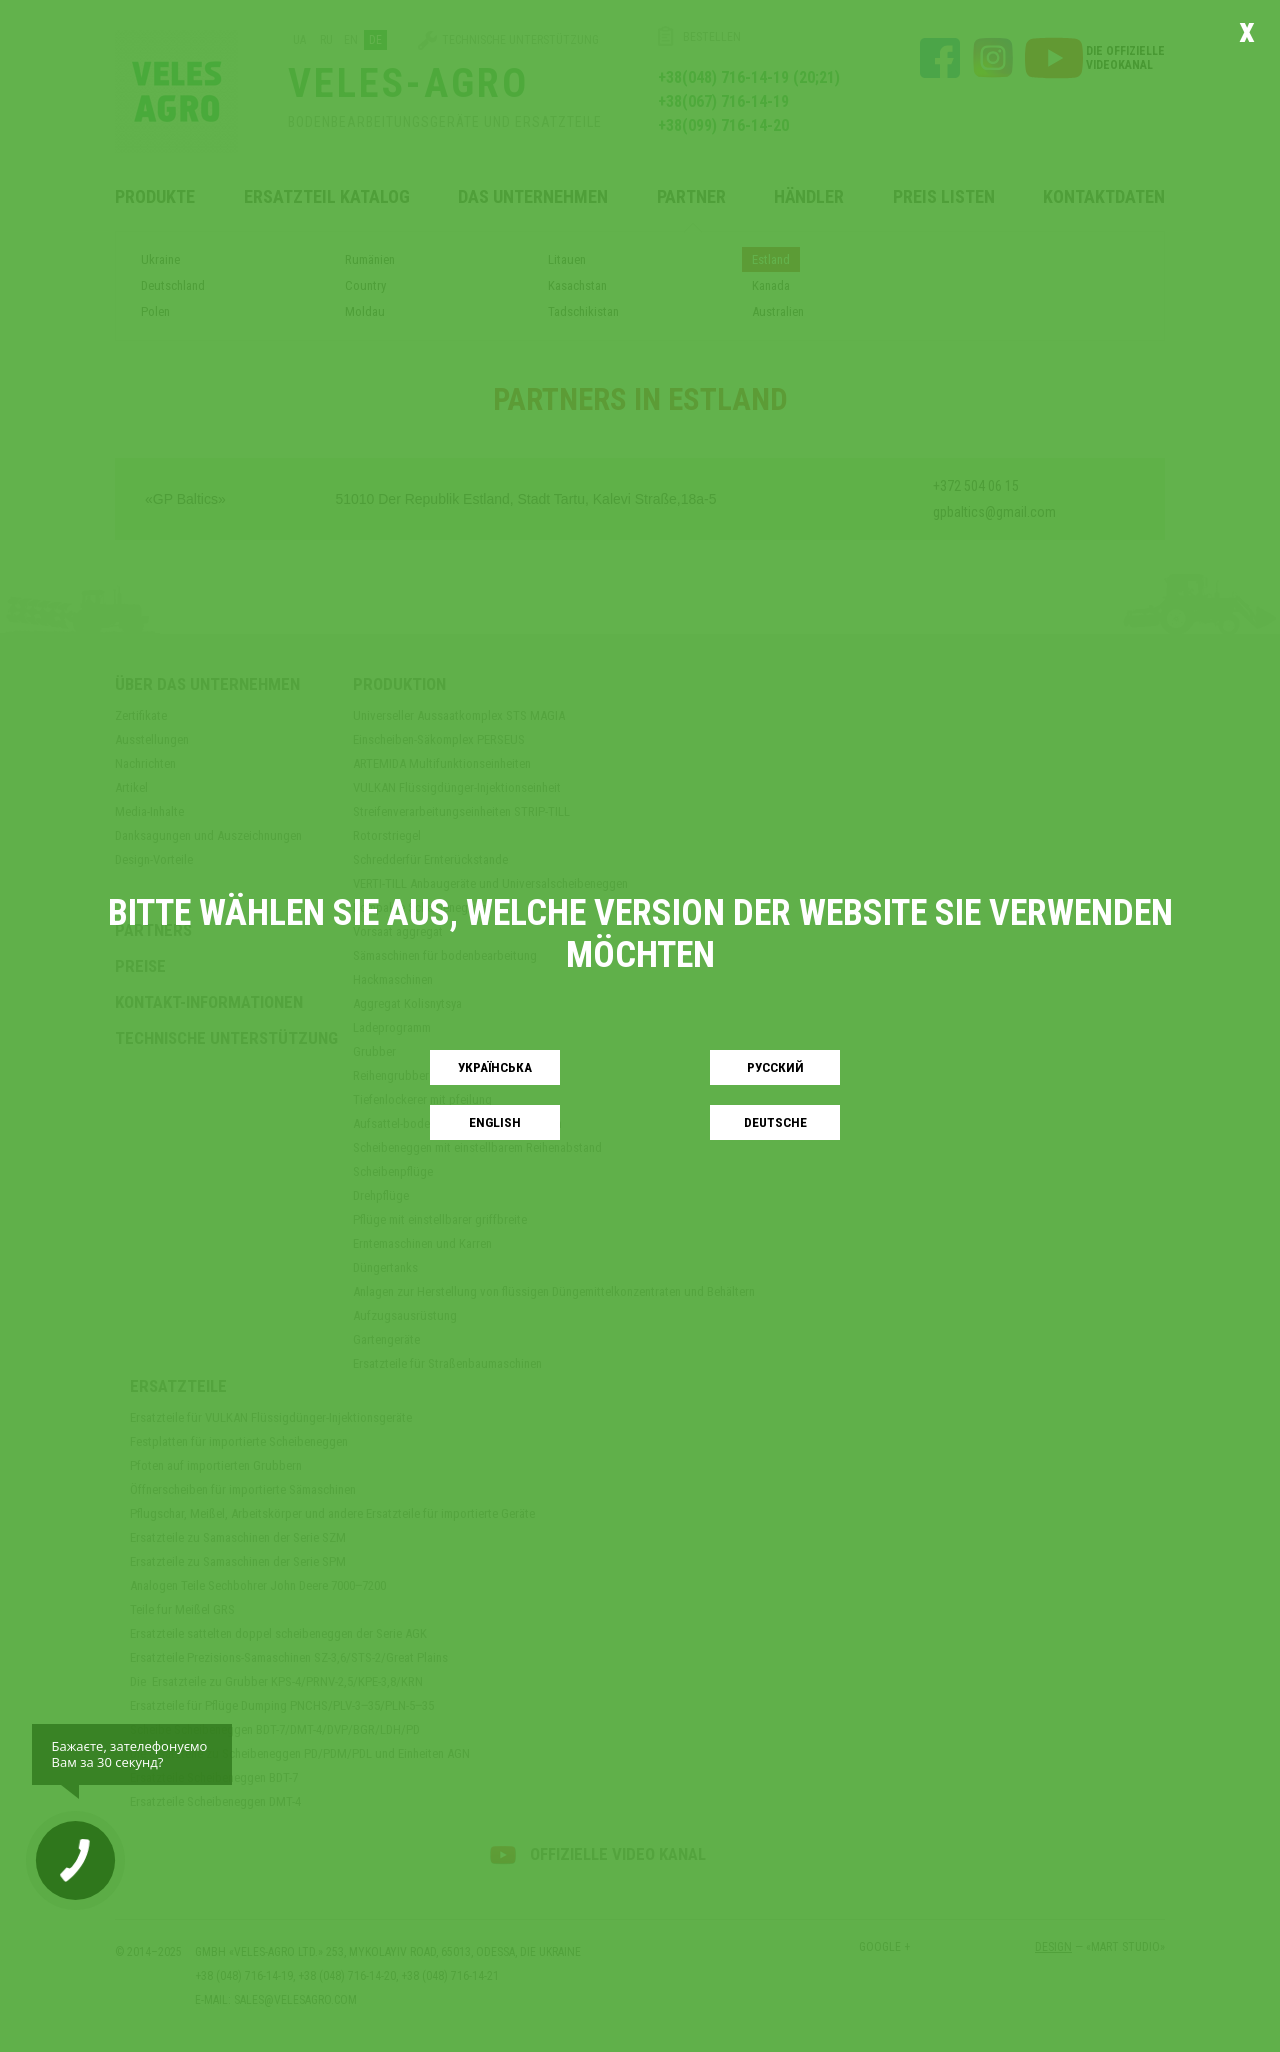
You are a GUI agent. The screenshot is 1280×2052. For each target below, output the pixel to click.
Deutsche (775, 1122)
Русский (775, 1067)
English (495, 1122)
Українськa (495, 1067)
